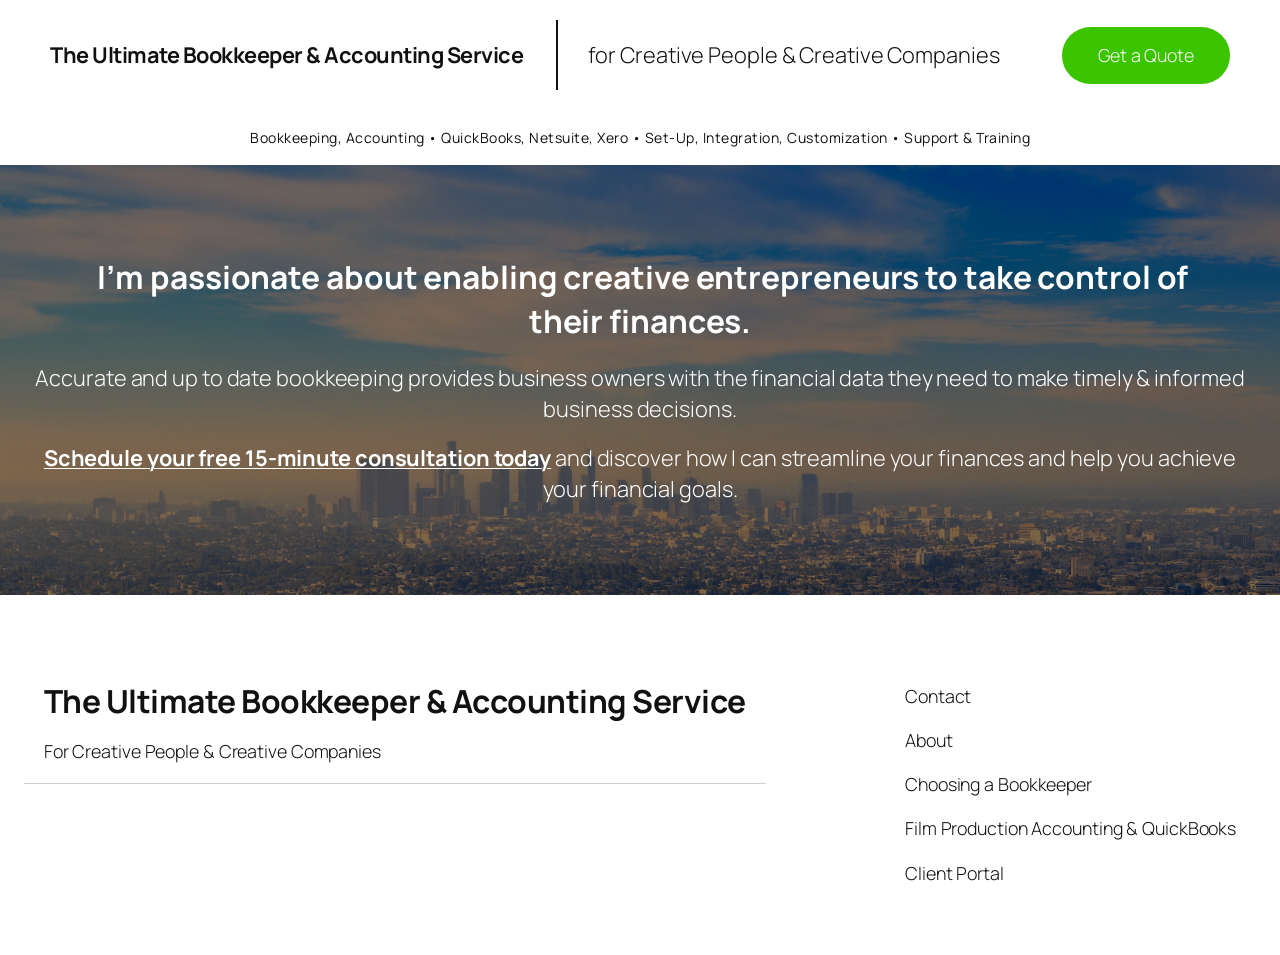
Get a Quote (1146, 55)
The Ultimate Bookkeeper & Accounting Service (286, 55)
